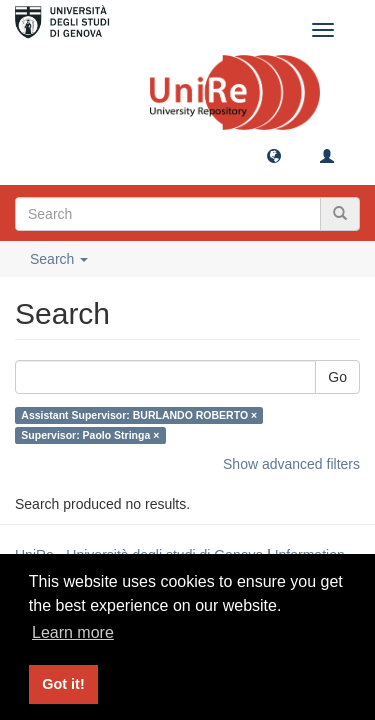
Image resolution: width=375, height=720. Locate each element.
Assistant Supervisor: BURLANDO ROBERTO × (139, 415)
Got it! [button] (63, 684)
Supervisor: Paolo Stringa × (90, 435)
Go (337, 377)
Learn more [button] (73, 632)
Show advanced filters (291, 464)
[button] (274, 155)
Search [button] (59, 259)
